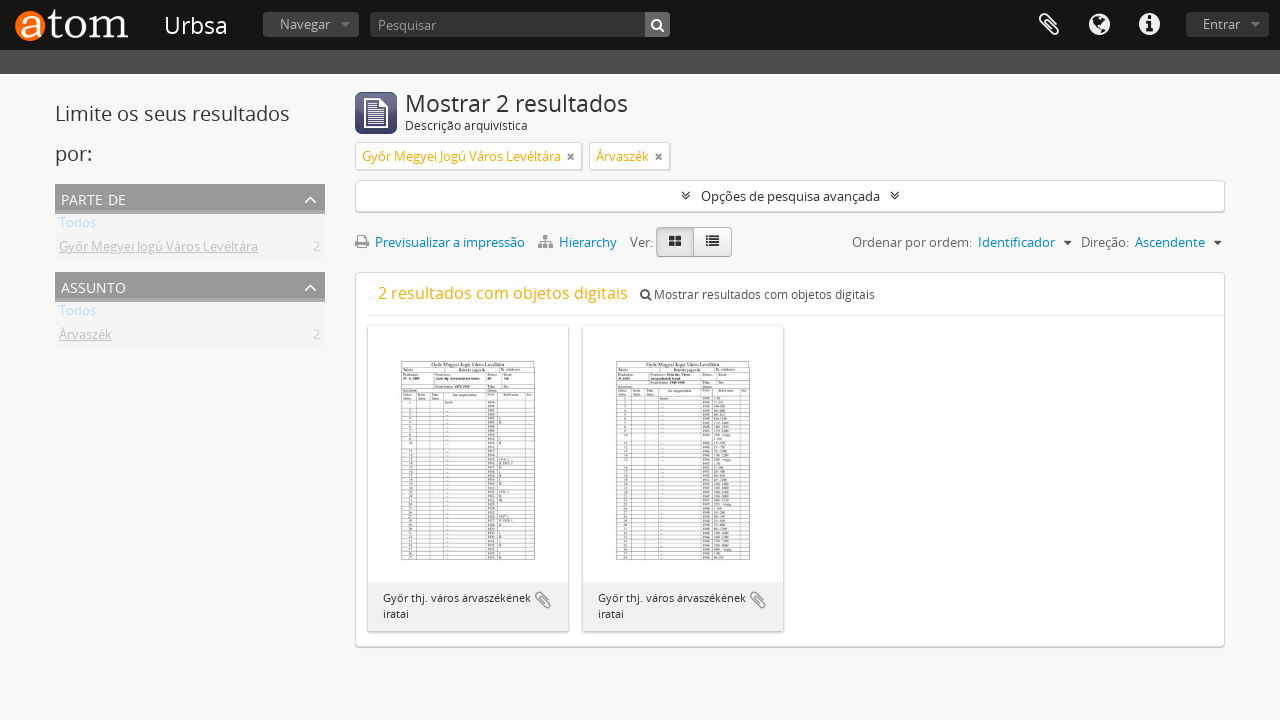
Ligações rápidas (1149, 25)
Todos (77, 226)
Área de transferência (1049, 25)
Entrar (1221, 24)
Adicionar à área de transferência (543, 600)
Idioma (1099, 25)
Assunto (93, 285)
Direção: (1105, 242)
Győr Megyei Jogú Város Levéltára (158, 250)
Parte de (93, 197)
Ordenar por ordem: (912, 242)
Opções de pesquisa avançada (790, 196)
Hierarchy (579, 242)
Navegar (305, 24)
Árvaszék (85, 338)
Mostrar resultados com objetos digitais (757, 294)
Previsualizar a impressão (440, 242)
